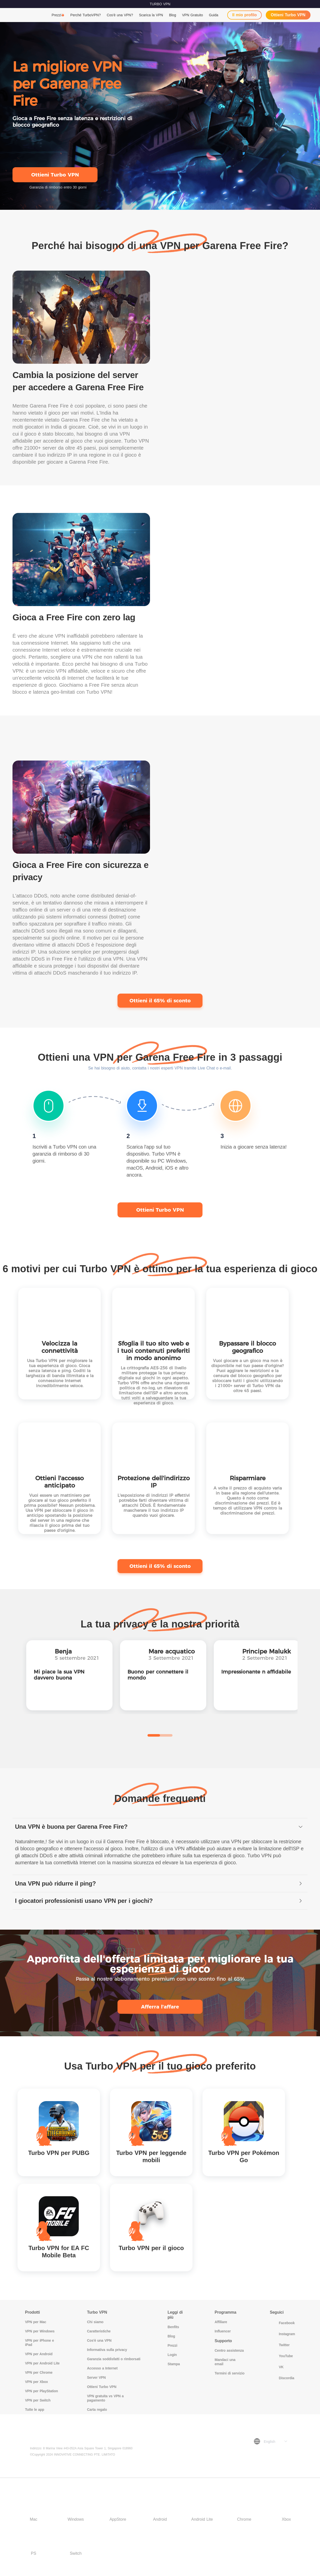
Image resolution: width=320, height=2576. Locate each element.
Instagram (282, 2334)
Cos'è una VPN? (120, 15)
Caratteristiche (98, 2331)
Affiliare (220, 2322)
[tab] (160, 1826)
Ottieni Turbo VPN (288, 15)
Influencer (222, 2331)
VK (277, 2367)
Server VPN (96, 2377)
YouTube (281, 2356)
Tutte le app (34, 2410)
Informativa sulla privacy (107, 2350)
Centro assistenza (229, 2350)
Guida (213, 15)
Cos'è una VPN (99, 2340)
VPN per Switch (37, 2400)
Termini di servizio (229, 2373)
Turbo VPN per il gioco (151, 2248)
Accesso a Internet (102, 2368)
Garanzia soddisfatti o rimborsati (113, 2359)
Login (172, 2355)
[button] (160, 1826)
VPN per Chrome (38, 2372)
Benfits (173, 2327)
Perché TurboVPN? (85, 15)
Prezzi (56, 15)
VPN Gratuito (192, 15)
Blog (172, 15)
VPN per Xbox (36, 2382)
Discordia (282, 2378)
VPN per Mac (35, 2322)
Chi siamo (95, 2322)
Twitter (280, 2345)
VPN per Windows (39, 2331)
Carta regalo (97, 2410)
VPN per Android (38, 2354)
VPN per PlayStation (41, 2391)
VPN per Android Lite (42, 2363)
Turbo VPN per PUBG (58, 2152)
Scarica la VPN (151, 15)
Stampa (174, 2364)
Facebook (282, 2323)
